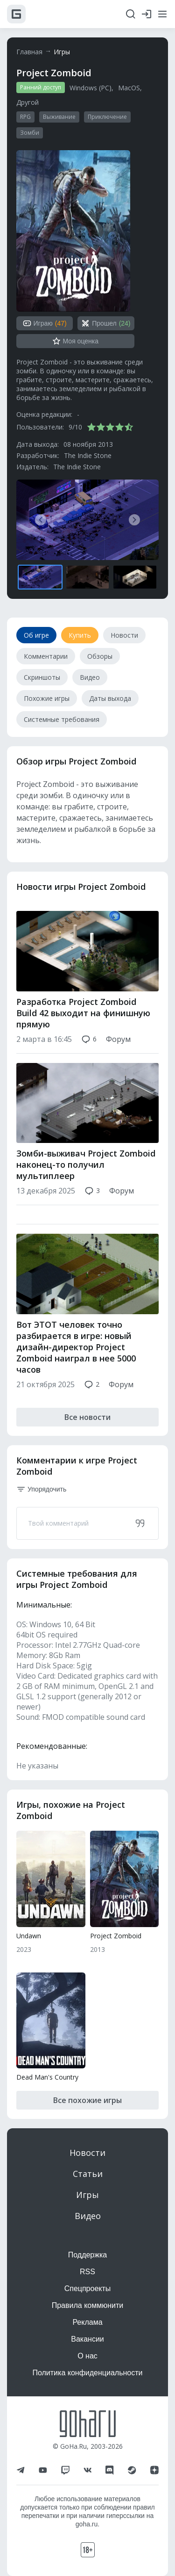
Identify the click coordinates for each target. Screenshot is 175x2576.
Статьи (88, 2173)
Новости (87, 2152)
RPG (25, 117)
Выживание (59, 117)
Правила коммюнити (88, 2305)
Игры (62, 51)
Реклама (87, 2322)
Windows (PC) (91, 87)
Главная (29, 51)
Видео (88, 2215)
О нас (87, 2356)
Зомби (29, 133)
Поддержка (87, 2255)
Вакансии (87, 2339)
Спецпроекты (87, 2288)
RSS (87, 2272)
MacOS (129, 87)
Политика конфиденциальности (87, 2373)
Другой (27, 102)
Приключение (107, 117)
